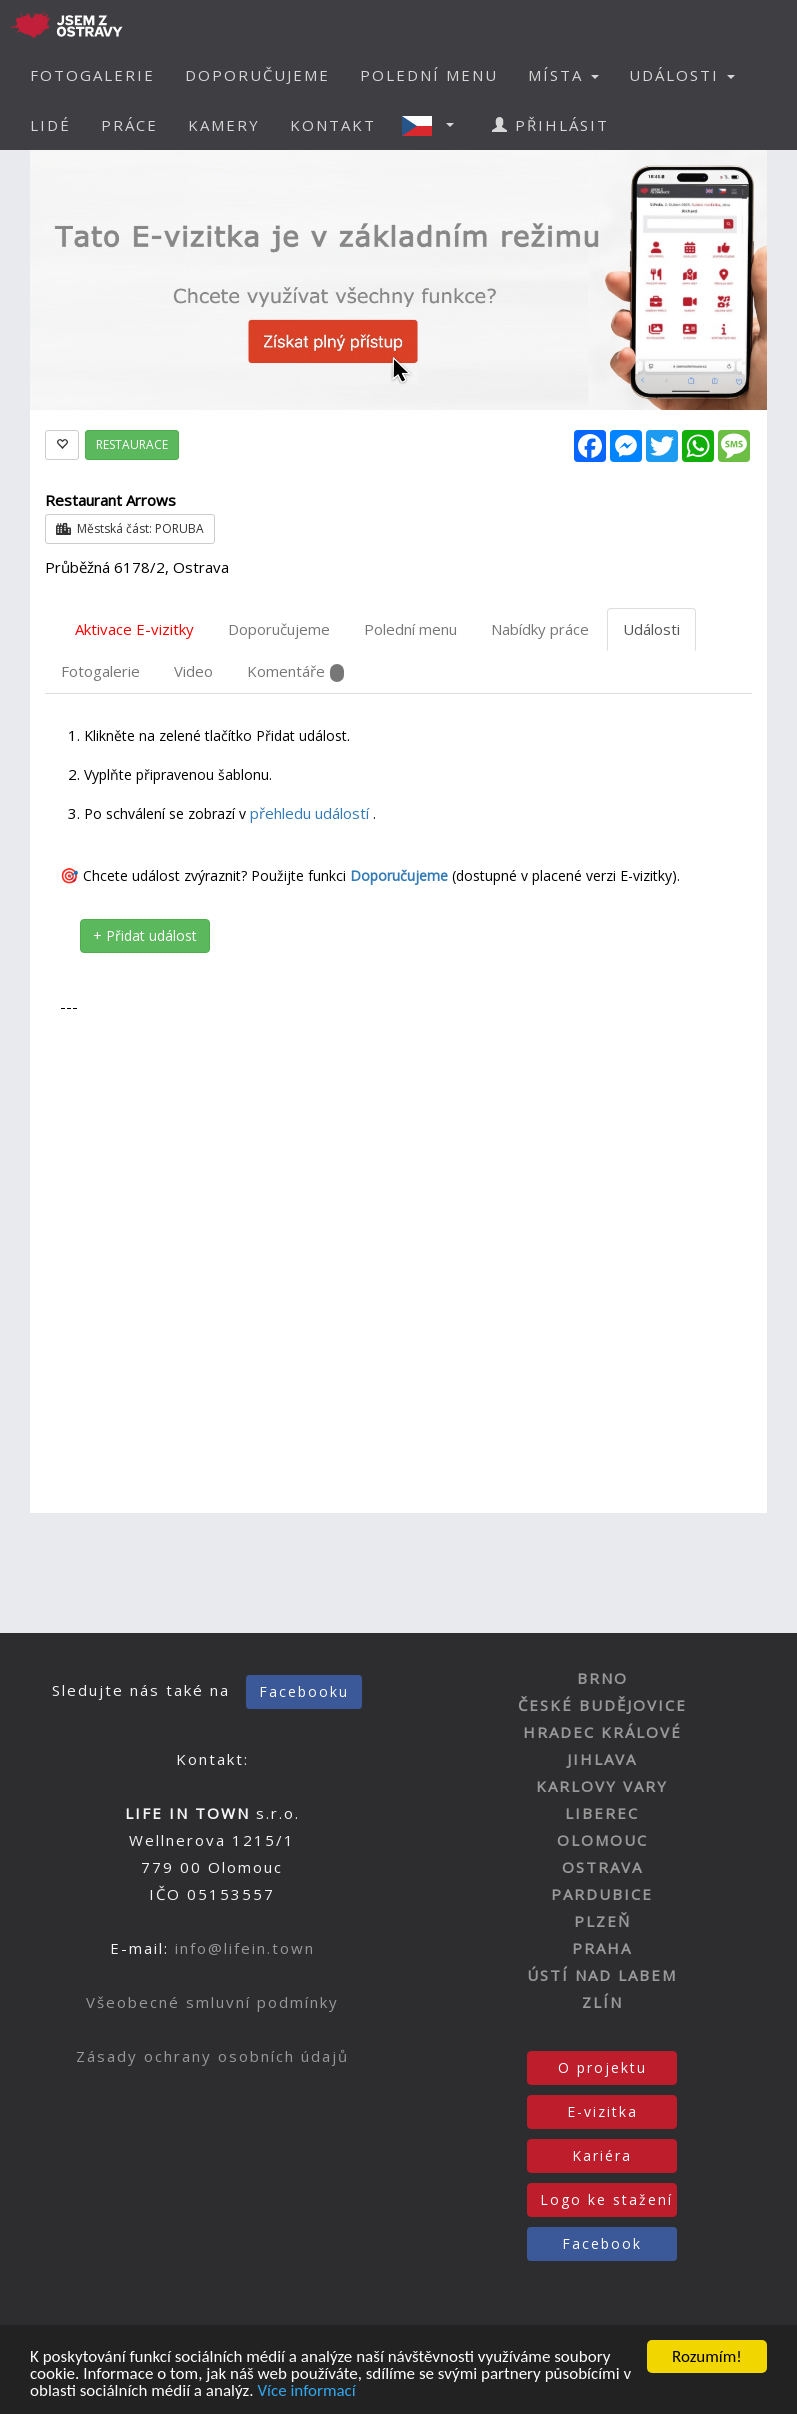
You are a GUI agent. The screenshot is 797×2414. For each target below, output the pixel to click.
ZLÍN (602, 2002)
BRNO (602, 1678)
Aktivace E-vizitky (134, 629)
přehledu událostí (311, 813)
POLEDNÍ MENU (429, 75)
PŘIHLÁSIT (550, 125)
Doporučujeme (279, 629)
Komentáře (295, 671)
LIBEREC (602, 1813)
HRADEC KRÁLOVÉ (602, 1732)
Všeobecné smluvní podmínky (212, 2002)
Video (193, 671)
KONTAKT (333, 125)
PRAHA (602, 1948)
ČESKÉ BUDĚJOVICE (602, 1705)
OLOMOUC (602, 1840)
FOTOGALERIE (92, 75)
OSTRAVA (602, 1867)
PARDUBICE (602, 1894)
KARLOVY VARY (602, 1786)
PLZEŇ (602, 1921)
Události (651, 629)
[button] (434, 125)
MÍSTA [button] (563, 75)
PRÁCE (129, 125)
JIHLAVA (602, 1759)
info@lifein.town (245, 1948)
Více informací (306, 2397)
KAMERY (224, 125)
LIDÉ (50, 125)
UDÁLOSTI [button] (682, 75)
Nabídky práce (540, 629)
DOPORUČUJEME (257, 75)
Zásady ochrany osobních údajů (212, 2056)
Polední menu (410, 629)
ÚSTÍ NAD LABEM (602, 1975)
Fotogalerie (100, 671)
